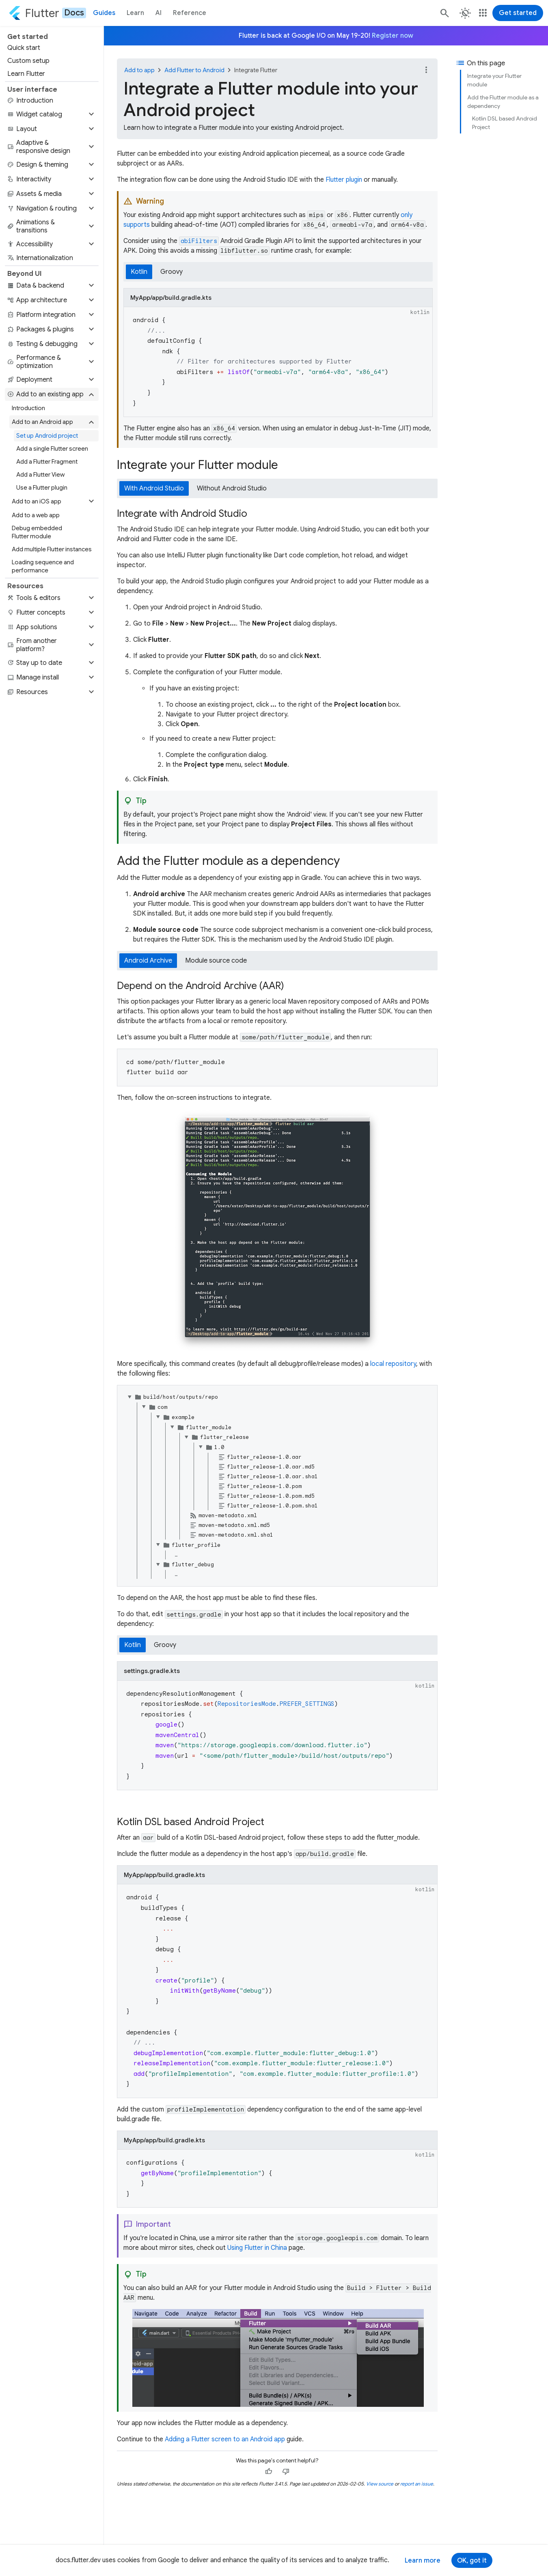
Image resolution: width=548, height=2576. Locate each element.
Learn (135, 13)
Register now (392, 36)
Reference (189, 13)
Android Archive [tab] (148, 961)
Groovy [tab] (171, 272)
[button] (52, 114)
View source (379, 2484)
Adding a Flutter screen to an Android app (225, 2439)
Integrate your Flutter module (494, 80)
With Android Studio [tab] (154, 488)
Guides (104, 13)
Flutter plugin (344, 180)
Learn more (422, 2561)
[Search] (444, 13)
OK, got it (472, 2561)
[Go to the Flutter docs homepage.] (47, 13)
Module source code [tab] (216, 961)
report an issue (416, 2484)
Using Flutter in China (257, 2248)
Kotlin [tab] (139, 272)
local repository (393, 1364)
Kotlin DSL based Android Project (504, 123)
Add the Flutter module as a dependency (503, 102)
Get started (518, 13)
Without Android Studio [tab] (232, 488)
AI (158, 13)
